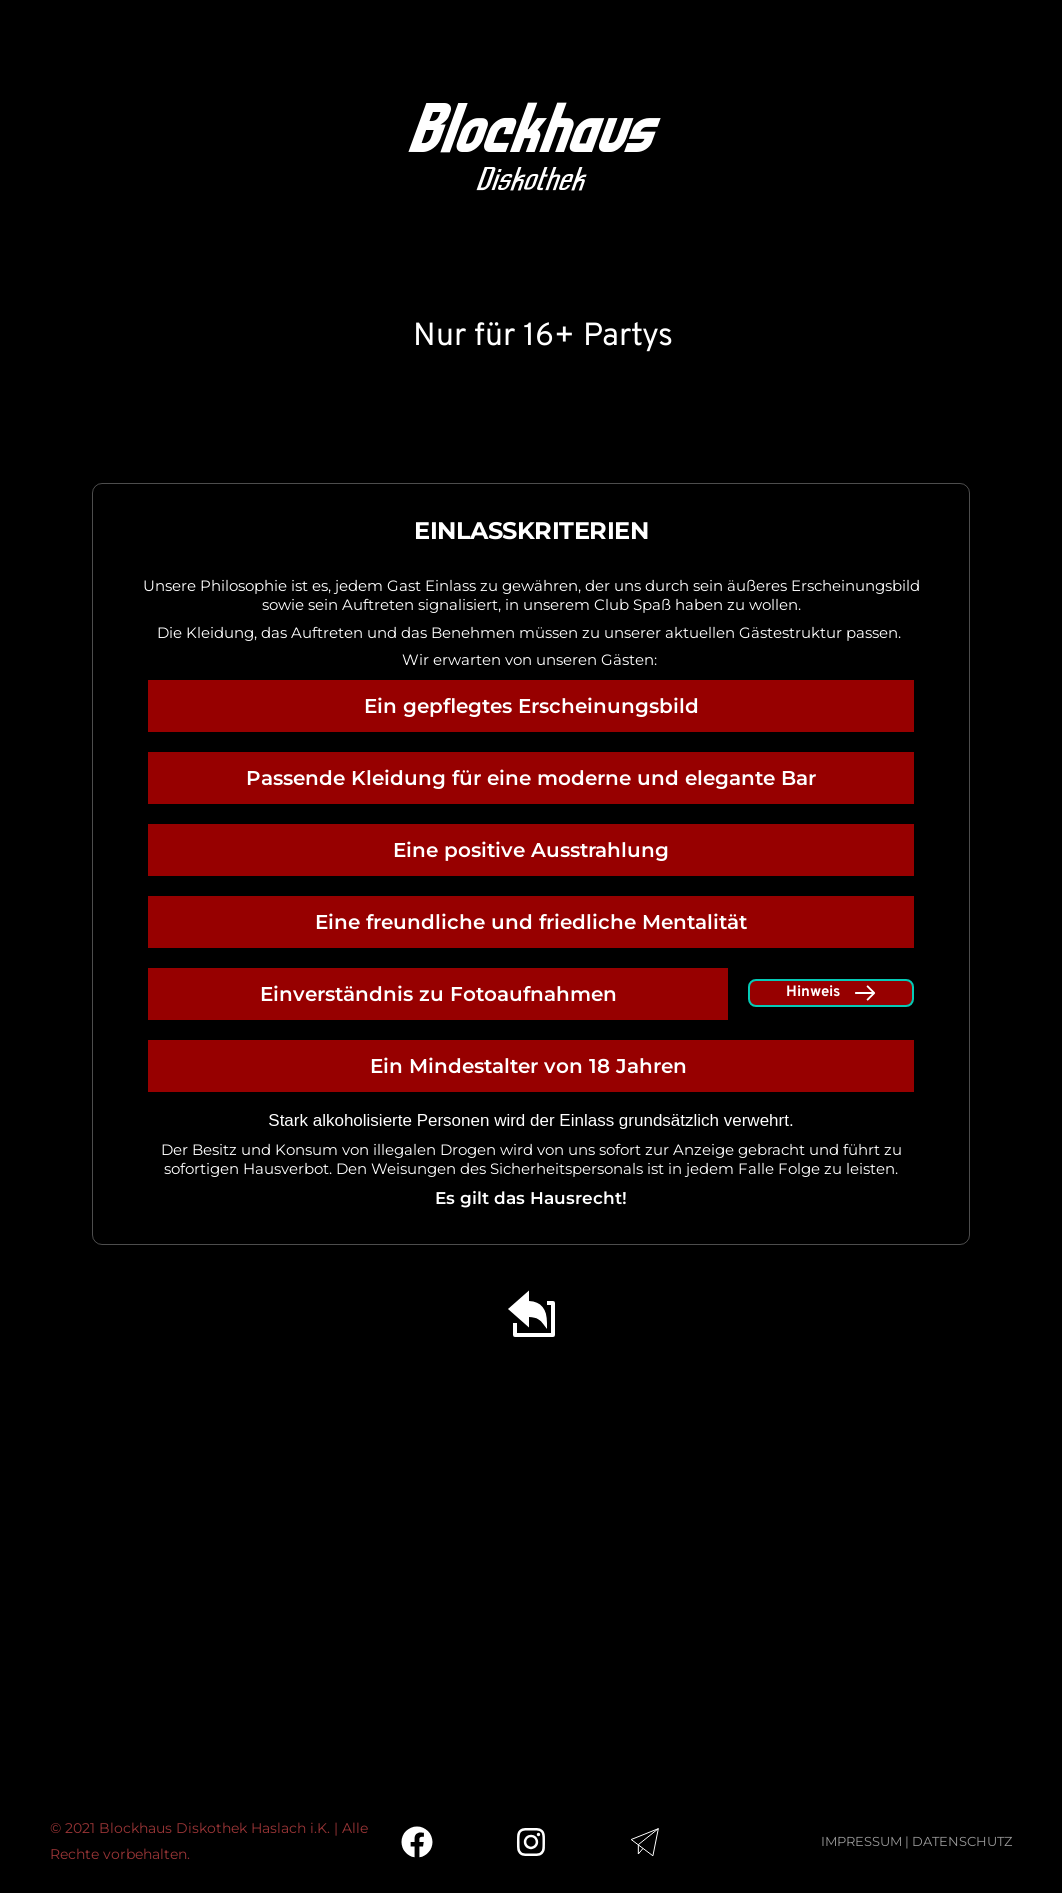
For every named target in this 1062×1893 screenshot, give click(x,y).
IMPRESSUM (861, 1841)
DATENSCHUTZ (962, 1841)
